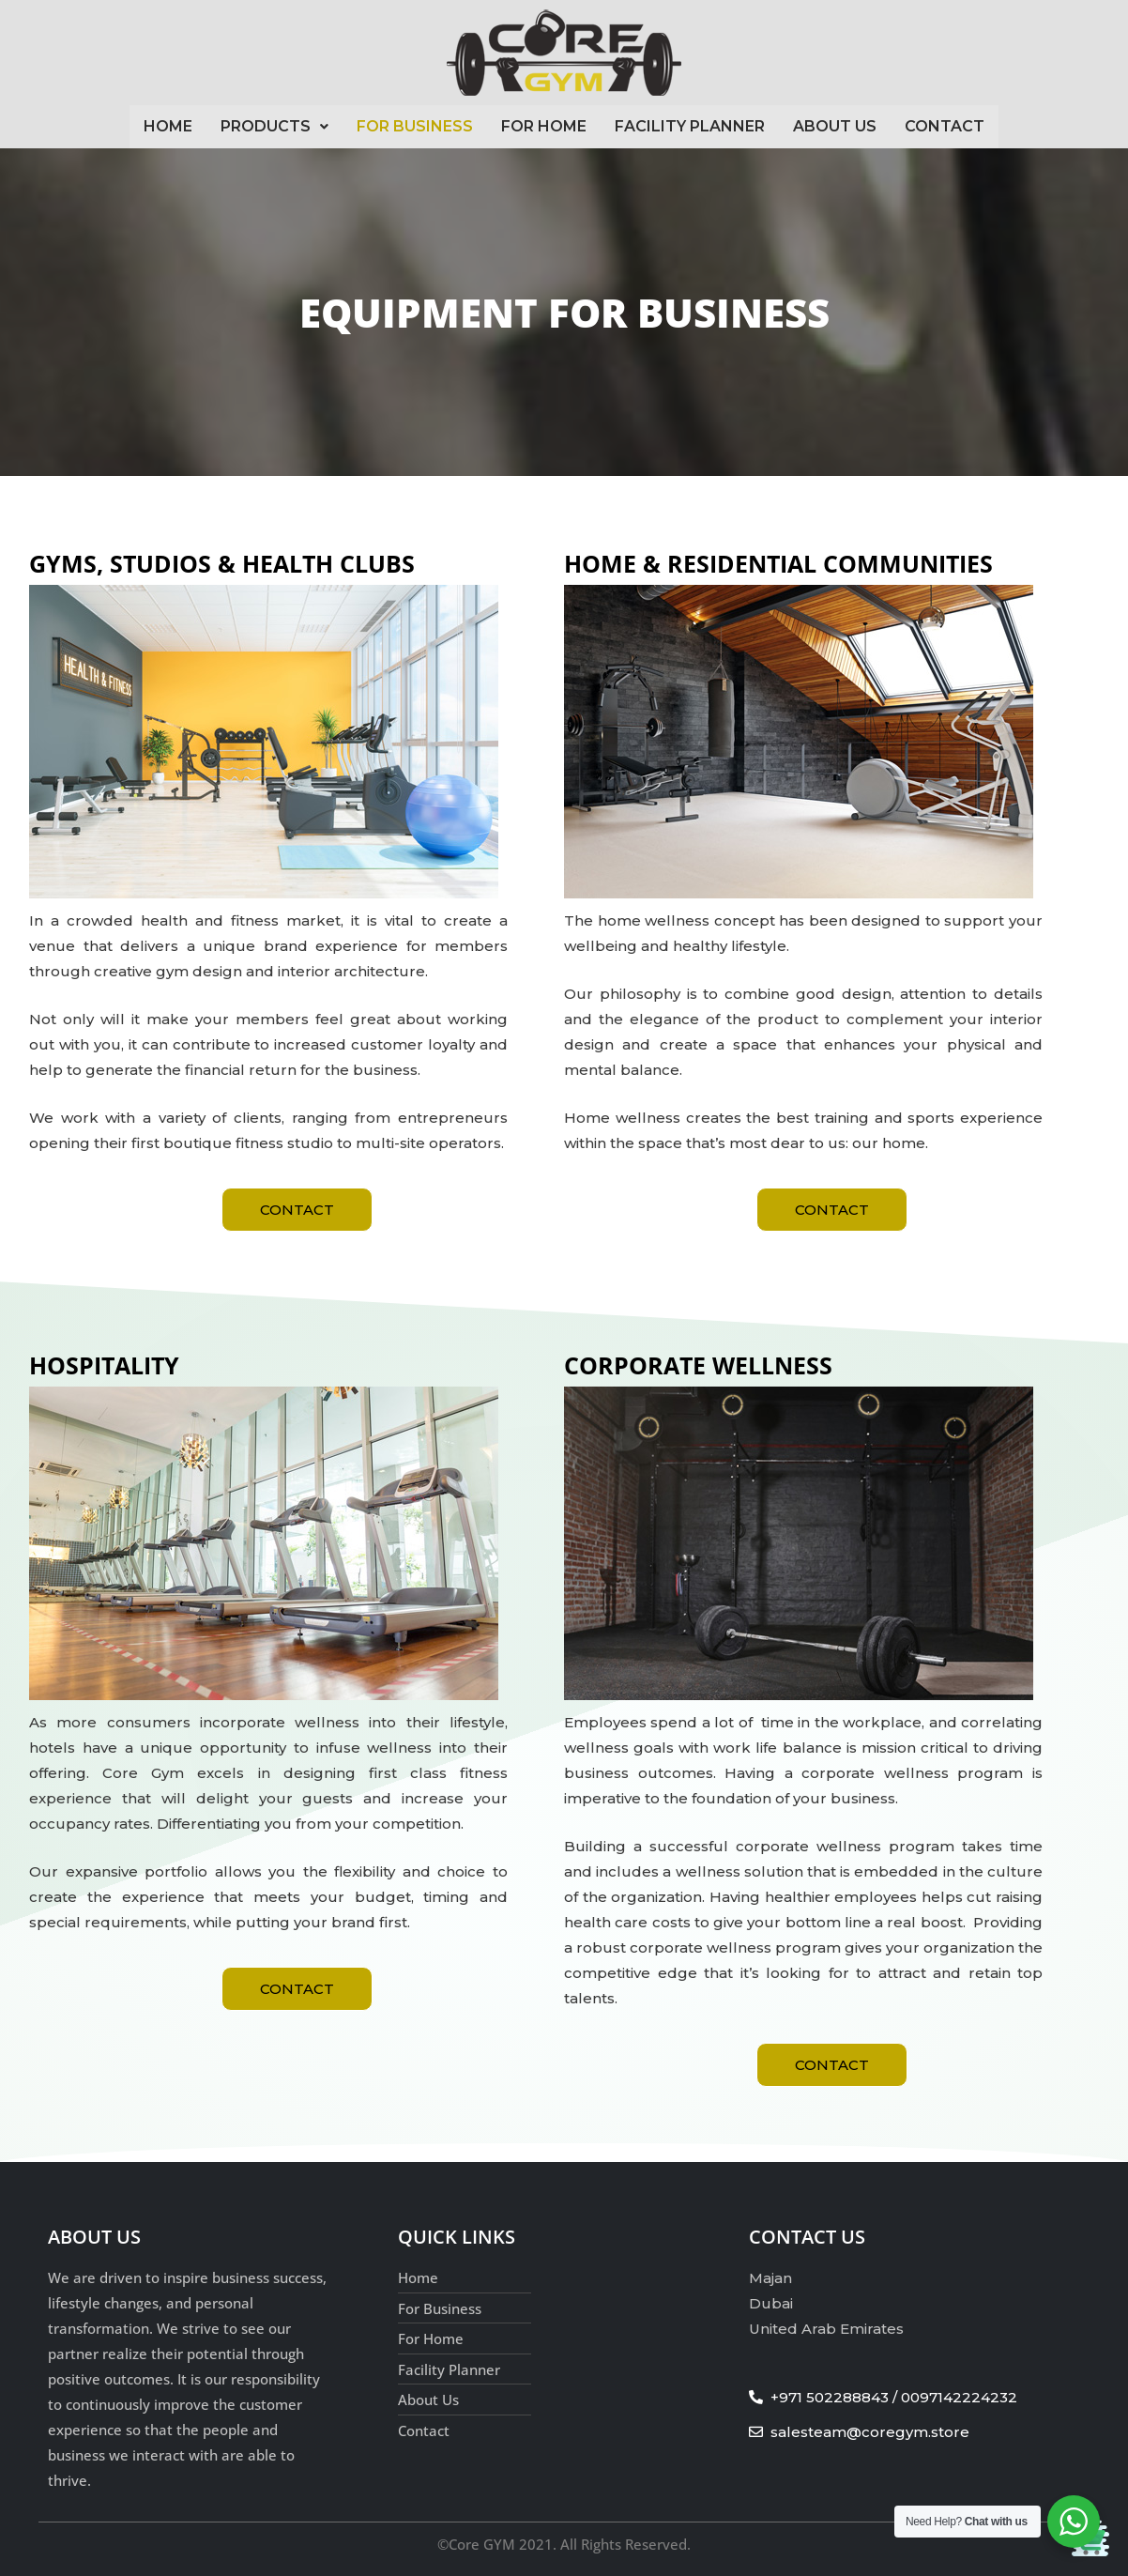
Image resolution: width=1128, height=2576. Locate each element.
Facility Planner (690, 126)
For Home (544, 126)
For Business (415, 126)
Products (274, 126)
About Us (834, 126)
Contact (944, 126)
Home (168, 126)
